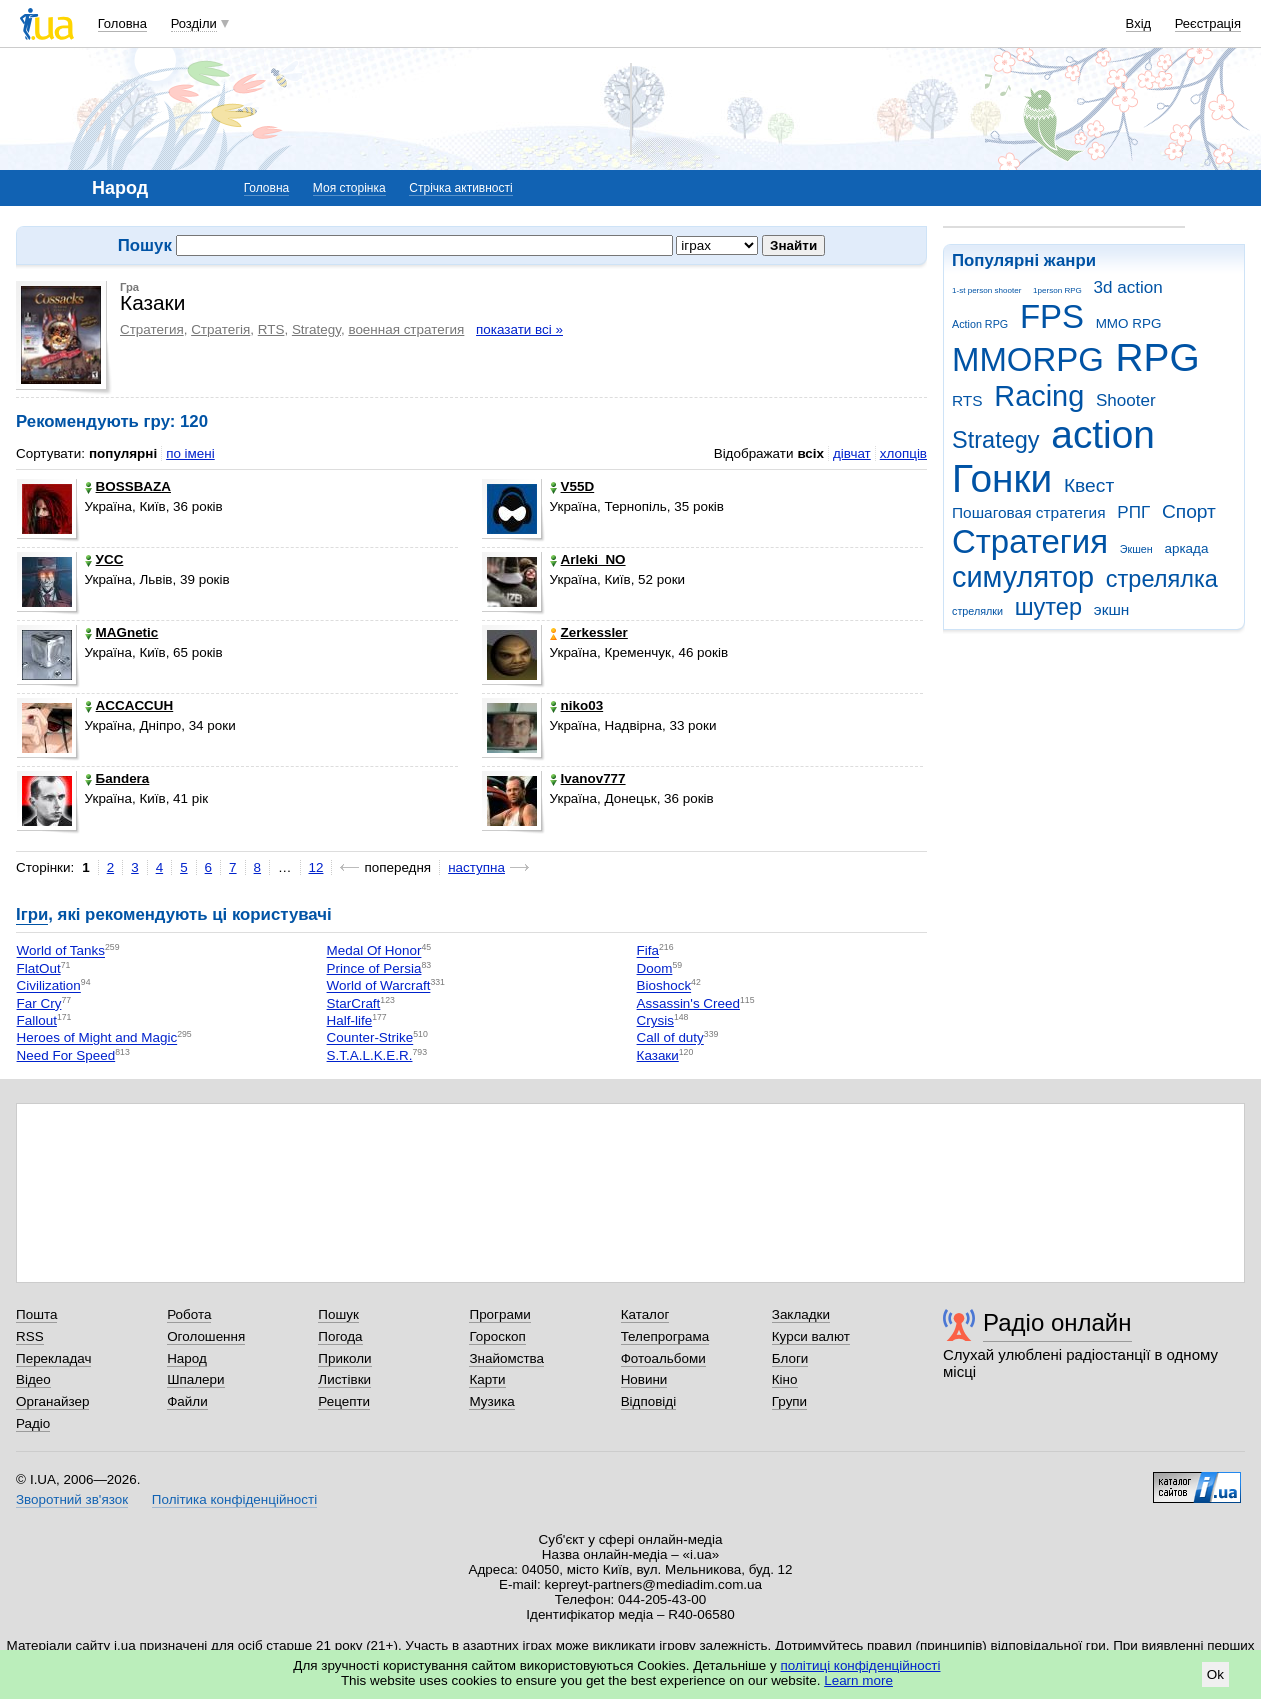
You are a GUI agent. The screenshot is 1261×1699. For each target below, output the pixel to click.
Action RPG (980, 324)
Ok (1215, 1674)
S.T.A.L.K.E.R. (370, 1055)
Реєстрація (1208, 23)
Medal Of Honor (374, 951)
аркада (1186, 548)
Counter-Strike (370, 1038)
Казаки (658, 1055)
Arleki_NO (588, 559)
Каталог (645, 1314)
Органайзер (52, 1401)
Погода (340, 1336)
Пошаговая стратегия (1029, 512)
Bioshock (664, 986)
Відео (33, 1379)
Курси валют (811, 1336)
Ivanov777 (588, 778)
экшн (1112, 609)
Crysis (655, 1020)
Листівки (344, 1379)
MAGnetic (122, 632)
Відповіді (649, 1401)
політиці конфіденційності (861, 1665)
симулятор (1023, 577)
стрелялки (977, 611)
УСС (104, 559)
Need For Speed (66, 1055)
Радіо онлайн (1057, 1322)
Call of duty (670, 1038)
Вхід (1139, 23)
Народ (187, 1358)
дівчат (852, 453)
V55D (572, 486)
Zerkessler (589, 632)
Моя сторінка (349, 188)
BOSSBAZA (128, 486)
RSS (30, 1336)
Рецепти (344, 1401)
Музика (491, 1401)
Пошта (36, 1314)
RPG (1158, 357)
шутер (1048, 607)
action (1103, 434)
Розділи (194, 23)
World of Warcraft (379, 986)
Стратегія (220, 329)
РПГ (1133, 512)
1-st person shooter (986, 290)
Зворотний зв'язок (72, 1499)
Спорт (1189, 511)
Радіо (33, 1423)
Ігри (32, 914)
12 (316, 867)
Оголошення (206, 1336)
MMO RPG (1129, 323)
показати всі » (519, 329)
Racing (1039, 396)
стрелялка (1162, 579)
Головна (122, 23)
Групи (789, 1401)
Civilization (49, 986)
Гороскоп (497, 1336)
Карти (487, 1379)
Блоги (790, 1358)
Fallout (37, 1020)
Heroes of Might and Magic (97, 1038)
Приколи (344, 1358)
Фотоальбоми (663, 1358)
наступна (476, 867)
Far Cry (39, 1003)
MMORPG (1028, 359)
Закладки (801, 1314)
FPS (1052, 316)
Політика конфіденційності (234, 1499)
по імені (190, 453)
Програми (499, 1314)
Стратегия (1030, 541)
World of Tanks (61, 951)
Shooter (1126, 400)
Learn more (858, 1680)
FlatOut (39, 968)
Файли (187, 1401)
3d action (1128, 287)
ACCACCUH (129, 705)
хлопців (903, 453)
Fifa (648, 951)
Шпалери (195, 1379)
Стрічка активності (460, 188)
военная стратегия (406, 329)
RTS (967, 400)
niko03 (577, 705)
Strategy (996, 440)
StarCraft (354, 1003)
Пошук (338, 1314)
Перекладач (53, 1358)
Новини (644, 1379)
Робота (189, 1314)
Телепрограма (665, 1336)
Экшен (1136, 549)
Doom (655, 968)
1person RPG (1057, 290)
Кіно (785, 1379)
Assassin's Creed (688, 1003)
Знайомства (506, 1358)
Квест (1089, 485)
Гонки (1002, 478)
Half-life (350, 1020)
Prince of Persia (374, 968)
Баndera (117, 778)
